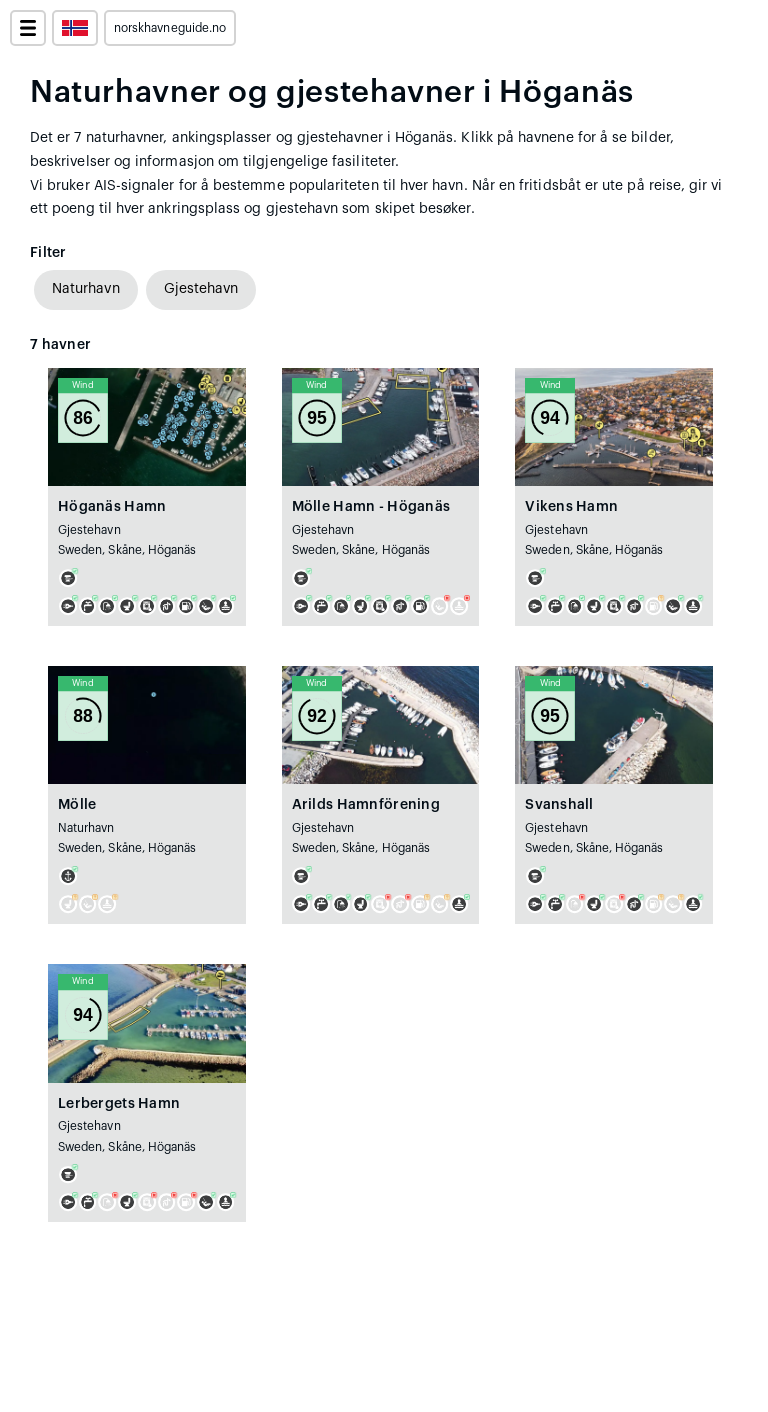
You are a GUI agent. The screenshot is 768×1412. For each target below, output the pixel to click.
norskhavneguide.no (170, 28)
